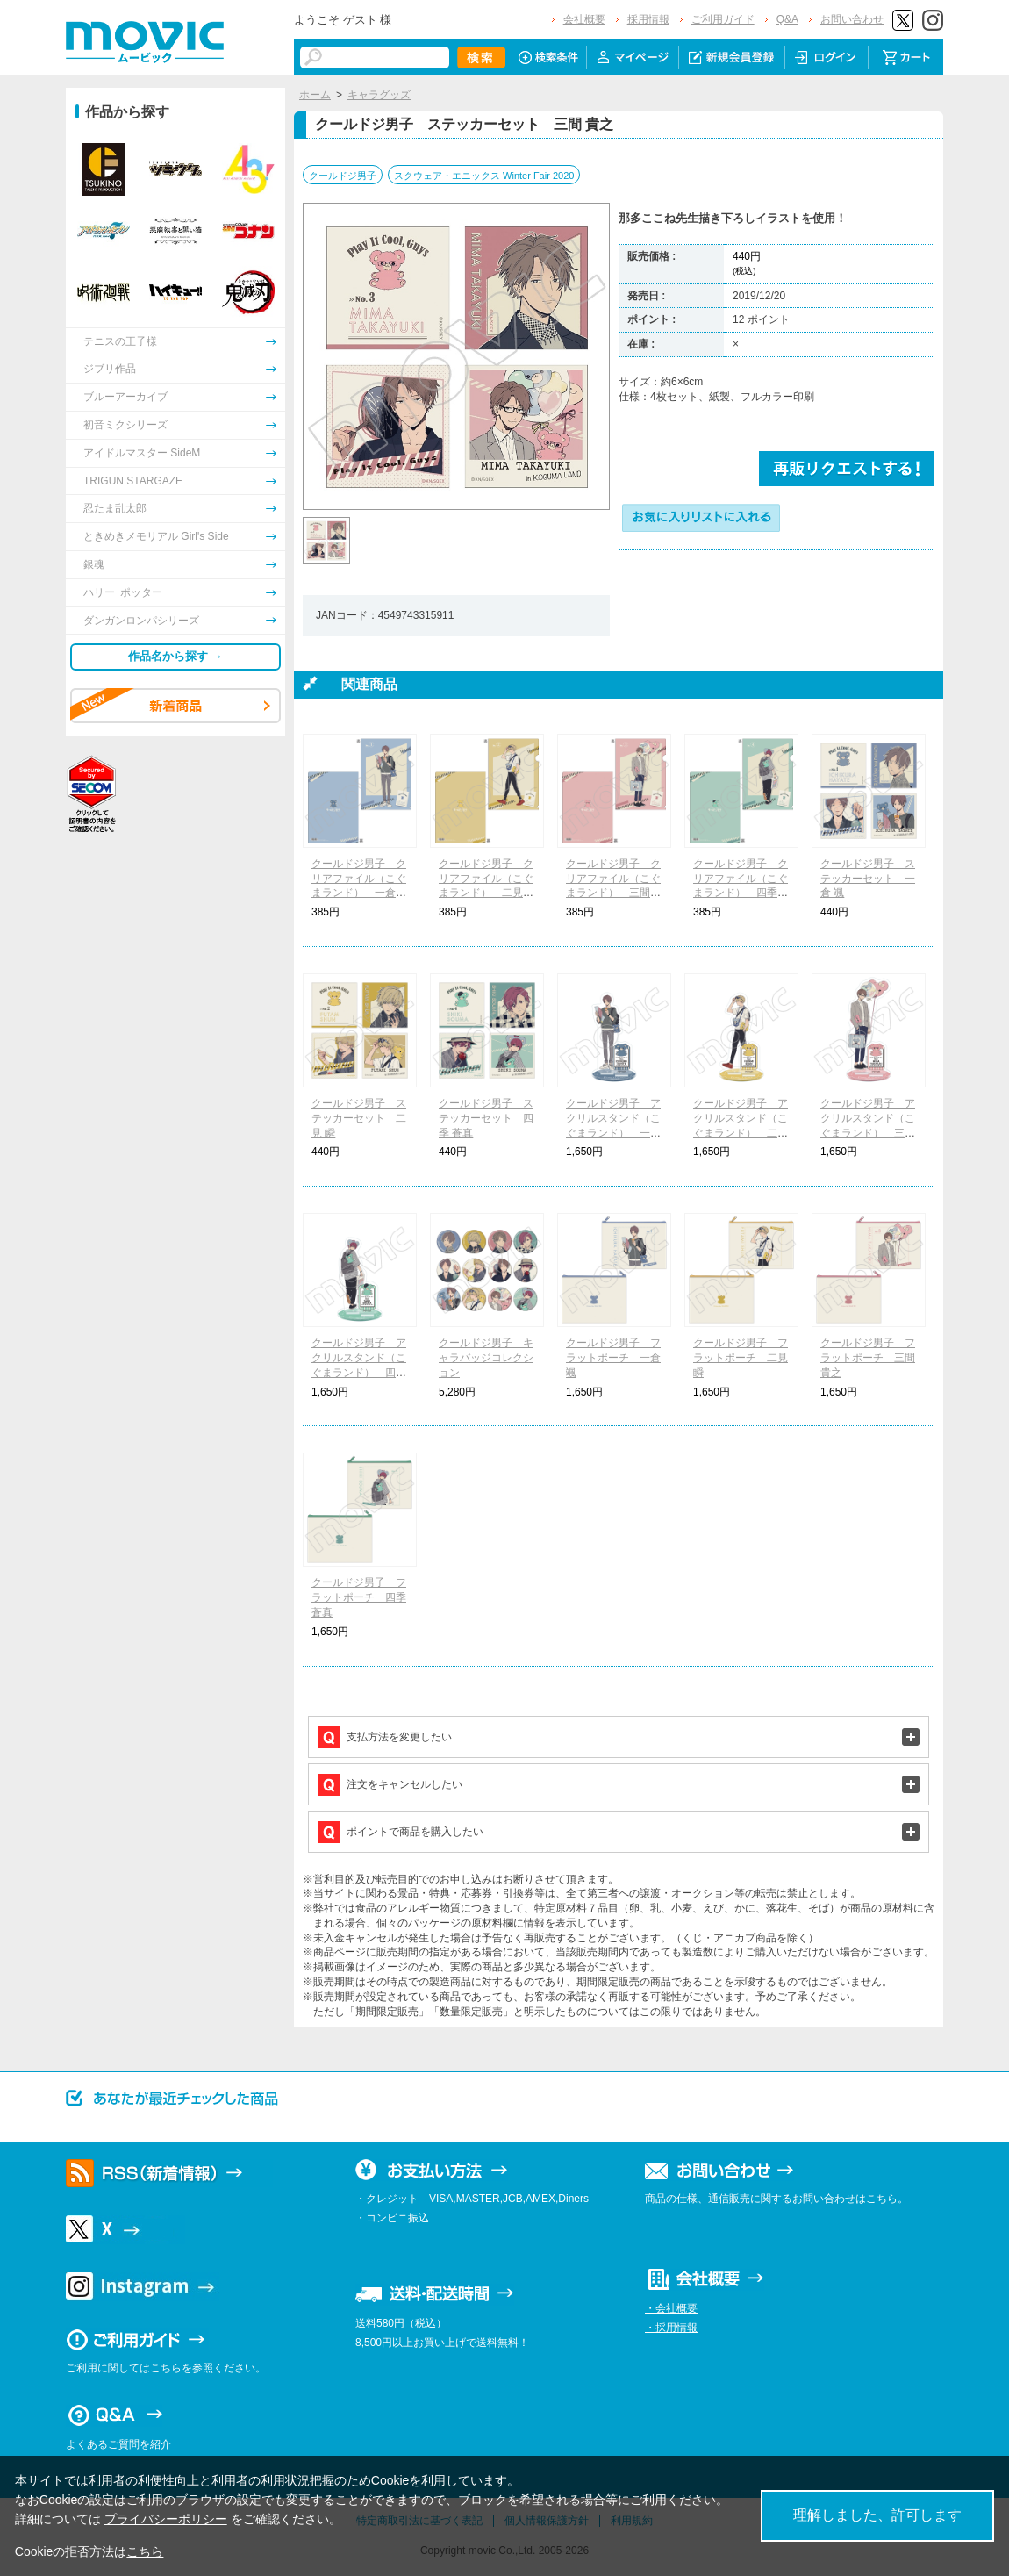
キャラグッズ (379, 95)
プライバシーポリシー (165, 2519)
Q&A (787, 19)
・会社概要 (671, 2308)
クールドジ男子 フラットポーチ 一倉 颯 (613, 1358)
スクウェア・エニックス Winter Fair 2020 (484, 175)
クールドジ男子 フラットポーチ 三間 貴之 (867, 1358)
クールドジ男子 (342, 175)
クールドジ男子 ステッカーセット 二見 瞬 (358, 1118)
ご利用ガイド (723, 19)
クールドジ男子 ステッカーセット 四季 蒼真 (486, 1118)
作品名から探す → (175, 656)
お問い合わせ (852, 19)
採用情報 (648, 19)
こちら (144, 2551)
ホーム (315, 95)
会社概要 (584, 19)
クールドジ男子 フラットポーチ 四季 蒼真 (358, 1597)
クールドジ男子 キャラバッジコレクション (486, 1358)
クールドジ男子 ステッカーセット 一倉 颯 (867, 878)
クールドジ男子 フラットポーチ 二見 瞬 (740, 1358)
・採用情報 (671, 2327)
